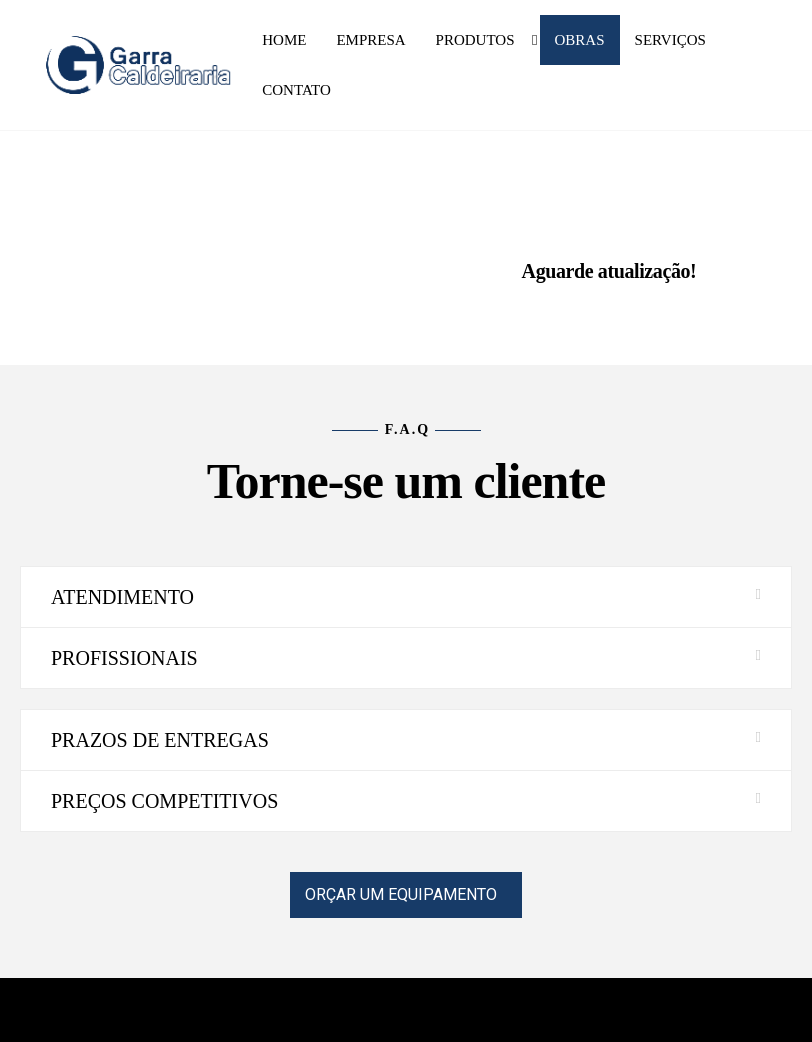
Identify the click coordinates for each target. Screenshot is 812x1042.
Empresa (370, 40)
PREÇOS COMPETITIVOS (164, 801)
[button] (406, 597)
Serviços (670, 40)
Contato (296, 90)
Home (284, 40)
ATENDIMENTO (122, 597)
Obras (580, 40)
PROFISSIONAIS (124, 658)
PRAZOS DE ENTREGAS (160, 740)
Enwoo (392, 1010)
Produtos (475, 40)
